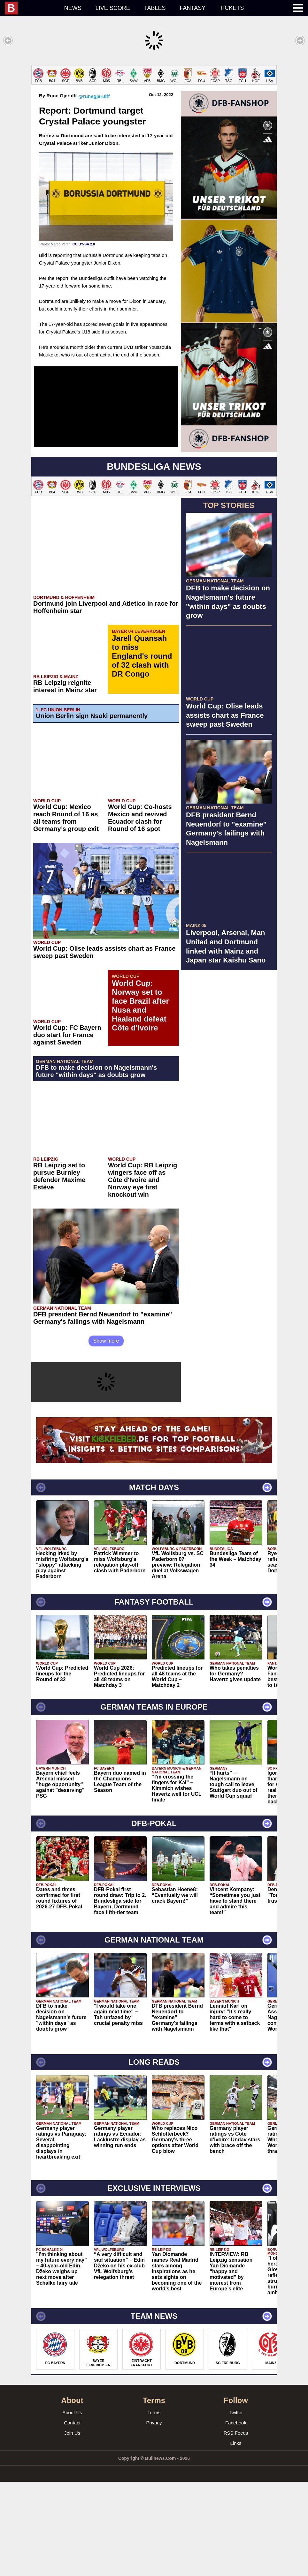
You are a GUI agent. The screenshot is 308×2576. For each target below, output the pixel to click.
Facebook (235, 2517)
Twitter (236, 2506)
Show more (106, 1435)
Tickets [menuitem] (231, 8)
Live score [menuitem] (113, 8)
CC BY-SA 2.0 (84, 338)
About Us (72, 2506)
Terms (154, 2506)
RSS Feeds (236, 2527)
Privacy (154, 2517)
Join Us (72, 2527)
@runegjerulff (94, 190)
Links (235, 2537)
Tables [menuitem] (155, 8)
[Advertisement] (154, 109)
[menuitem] (31, 8)
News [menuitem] (72, 8)
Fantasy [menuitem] (193, 8)
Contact (72, 2517)
